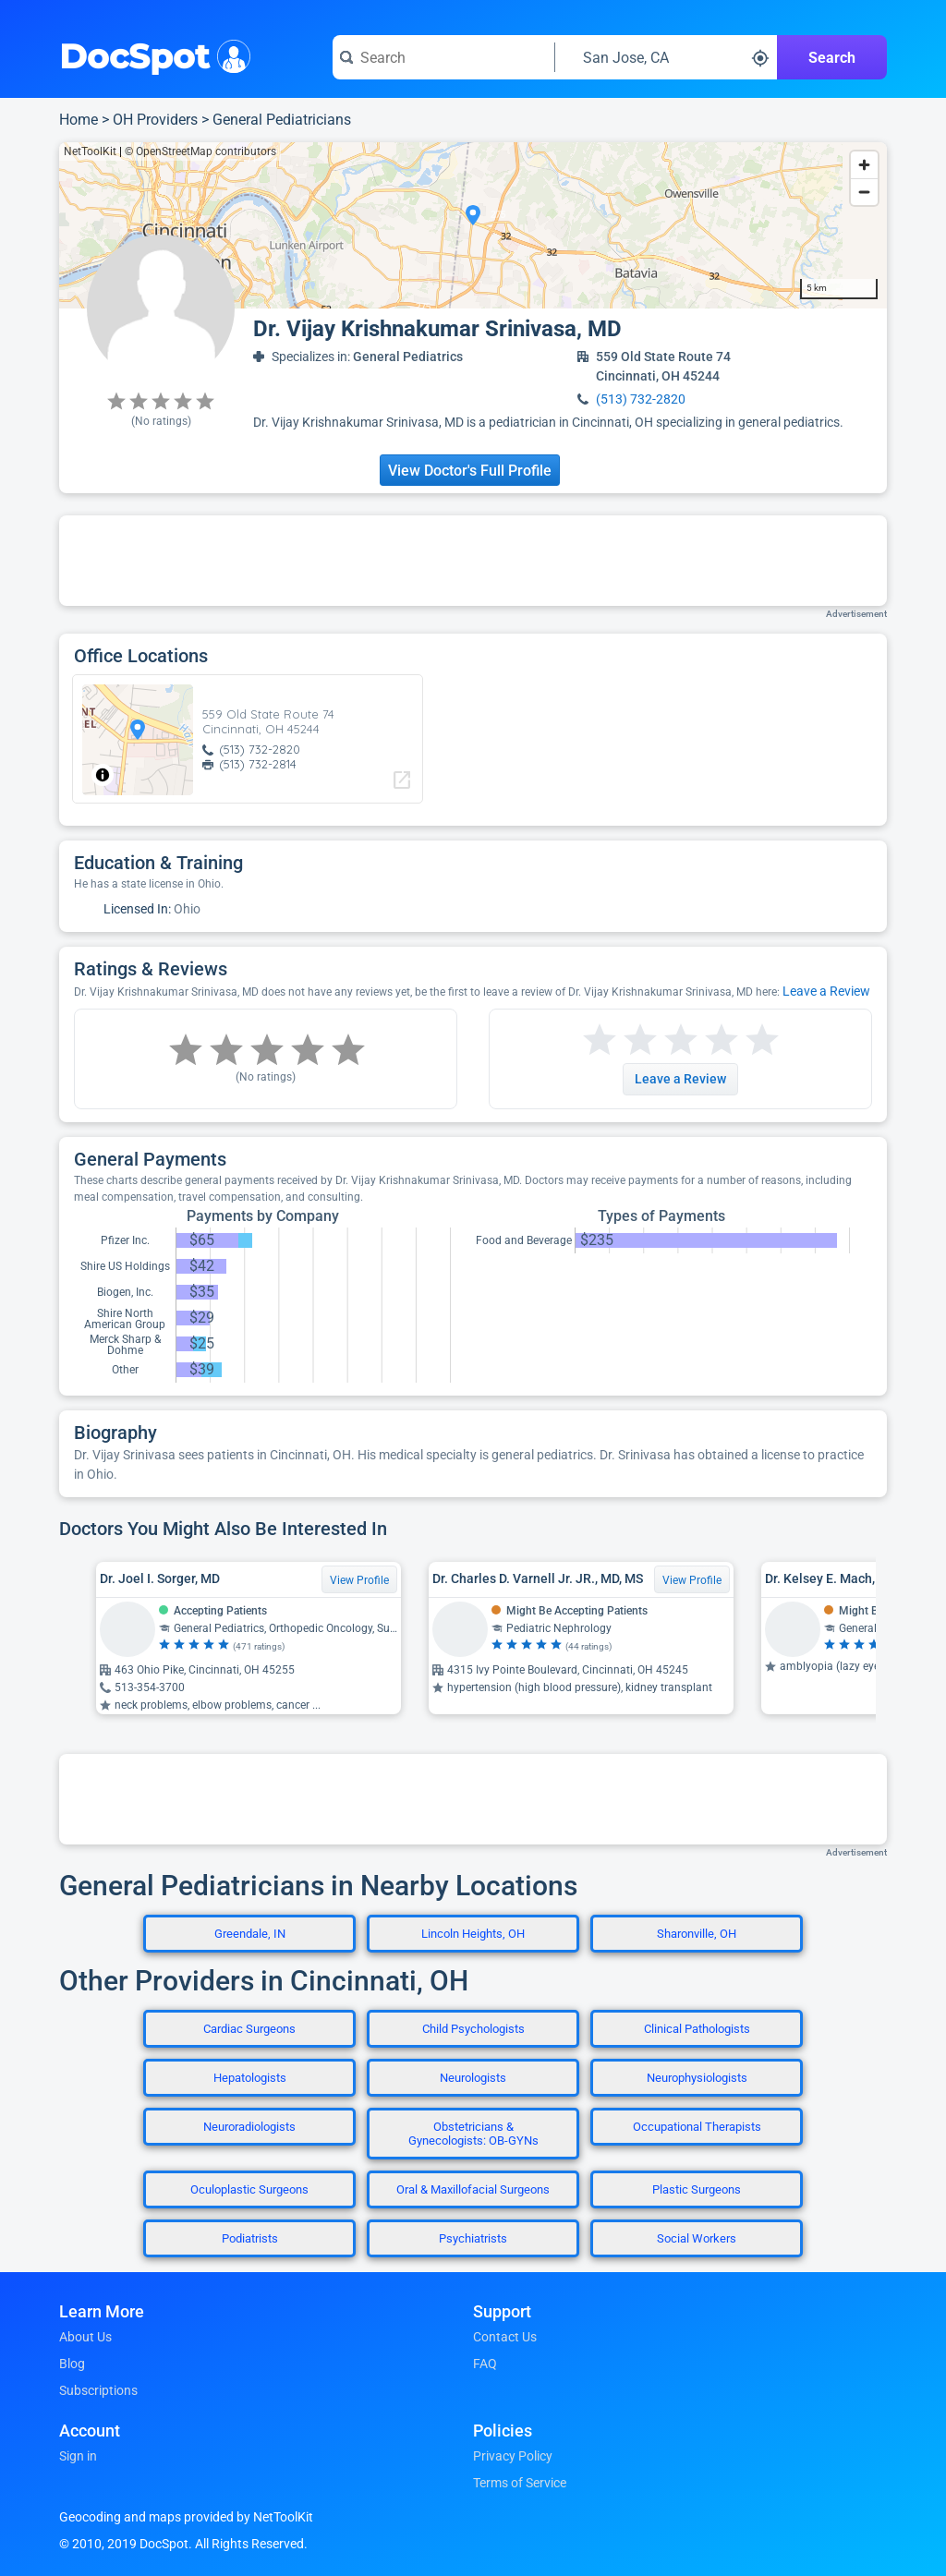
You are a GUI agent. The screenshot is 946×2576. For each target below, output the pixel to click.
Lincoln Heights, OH (473, 1934)
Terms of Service (519, 2482)
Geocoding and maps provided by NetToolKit (186, 2516)
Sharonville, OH (696, 1934)
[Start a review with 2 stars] (620, 1040)
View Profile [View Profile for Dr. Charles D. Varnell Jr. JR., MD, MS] (692, 1580)
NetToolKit (90, 151)
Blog (72, 2363)
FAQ (485, 2363)
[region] (473, 225)
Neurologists (473, 2078)
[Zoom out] (864, 191)
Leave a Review (826, 991)
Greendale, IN (249, 1934)
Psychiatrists (473, 2238)
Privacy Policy (512, 2456)
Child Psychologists (473, 2029)
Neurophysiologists (697, 2078)
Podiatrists (250, 2238)
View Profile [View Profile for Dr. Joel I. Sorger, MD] (359, 1580)
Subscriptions (98, 2390)
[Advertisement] (473, 560)
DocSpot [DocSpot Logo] (151, 54)
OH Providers (155, 119)
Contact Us (505, 2336)
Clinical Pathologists (697, 2029)
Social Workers (696, 2238)
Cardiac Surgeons (249, 2029)
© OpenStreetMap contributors (200, 151)
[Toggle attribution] (102, 775)
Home (78, 119)
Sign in (78, 2456)
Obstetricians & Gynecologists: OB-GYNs (473, 2133)
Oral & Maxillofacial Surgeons (473, 2189)
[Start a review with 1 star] (599, 1040)
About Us (85, 2336)
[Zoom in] (864, 164)
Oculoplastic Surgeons (249, 2189)
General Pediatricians (281, 119)
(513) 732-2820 (640, 399)
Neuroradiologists (249, 2127)
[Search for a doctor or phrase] (443, 57)
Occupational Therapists (697, 2127)
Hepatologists (249, 2078)
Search (831, 58)
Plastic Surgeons (696, 2189)
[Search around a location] (666, 57)
